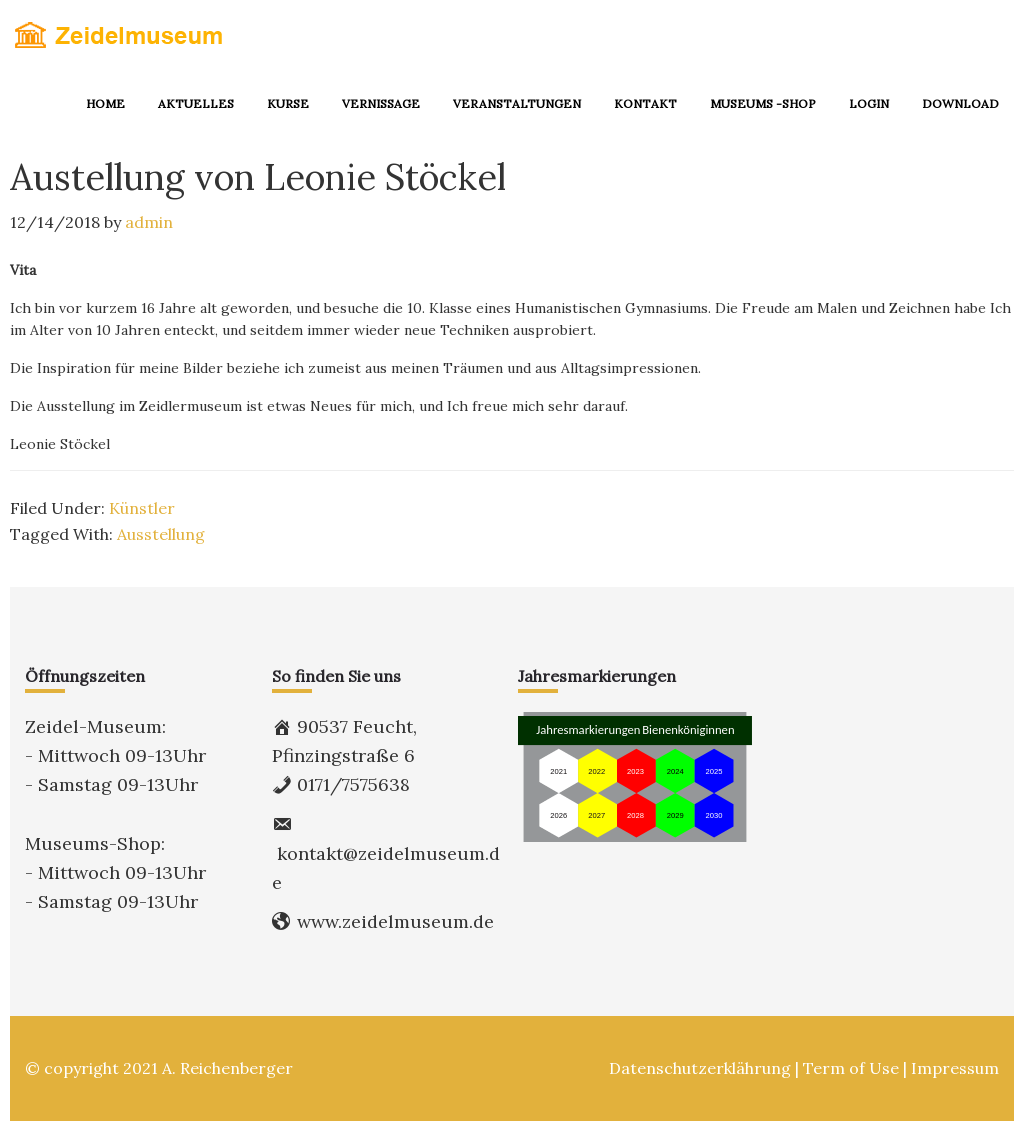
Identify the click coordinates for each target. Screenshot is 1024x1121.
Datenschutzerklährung (700, 1068)
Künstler (142, 508)
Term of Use (851, 1068)
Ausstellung (161, 534)
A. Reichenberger (227, 1068)
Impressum (955, 1068)
